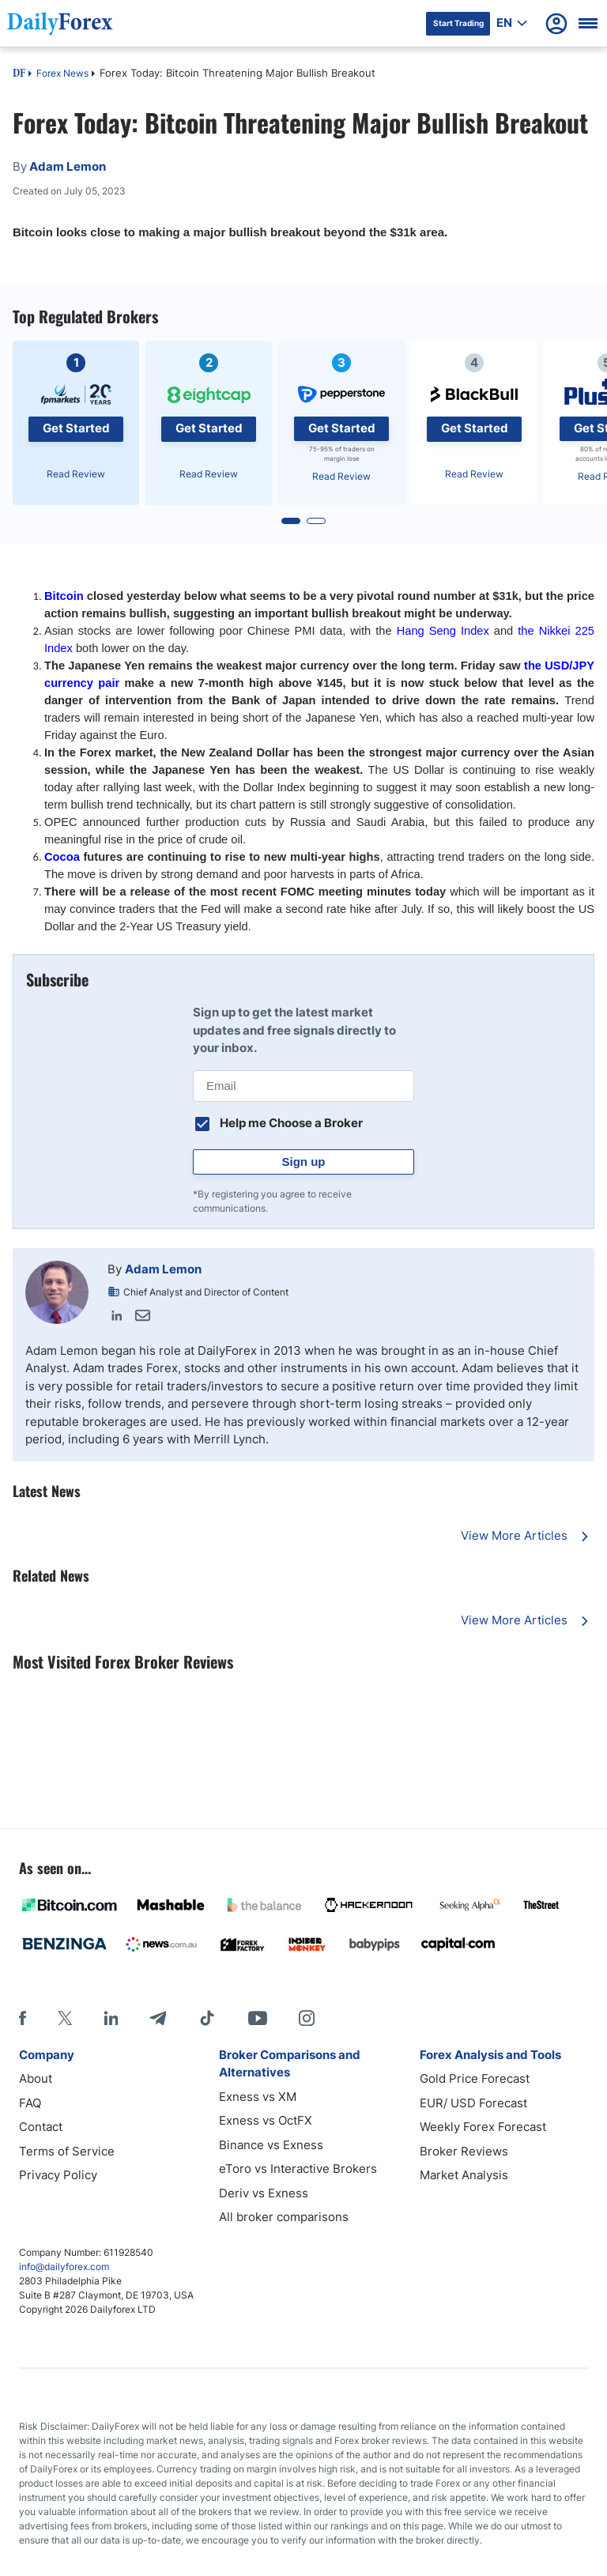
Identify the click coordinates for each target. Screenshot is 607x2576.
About (35, 2078)
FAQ (30, 2102)
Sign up (304, 1161)
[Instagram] (307, 2018)
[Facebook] (22, 2018)
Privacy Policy (58, 2174)
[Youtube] (257, 2018)
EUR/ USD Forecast (473, 2102)
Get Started (76, 428)
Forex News (62, 73)
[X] (65, 2018)
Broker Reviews (464, 2151)
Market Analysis (464, 2174)
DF (19, 74)
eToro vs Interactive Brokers (298, 2168)
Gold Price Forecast (475, 2078)
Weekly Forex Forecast (483, 2126)
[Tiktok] (207, 2017)
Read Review (76, 474)
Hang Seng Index (443, 630)
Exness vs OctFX (265, 2120)
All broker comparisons (284, 2216)
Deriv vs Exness (263, 2193)
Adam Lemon (163, 1269)
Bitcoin (64, 596)
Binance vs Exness (271, 2144)
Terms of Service (67, 2151)
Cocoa (62, 856)
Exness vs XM (257, 2096)
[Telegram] (157, 2018)
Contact (40, 2126)
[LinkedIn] (111, 2018)
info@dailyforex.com (64, 2266)
